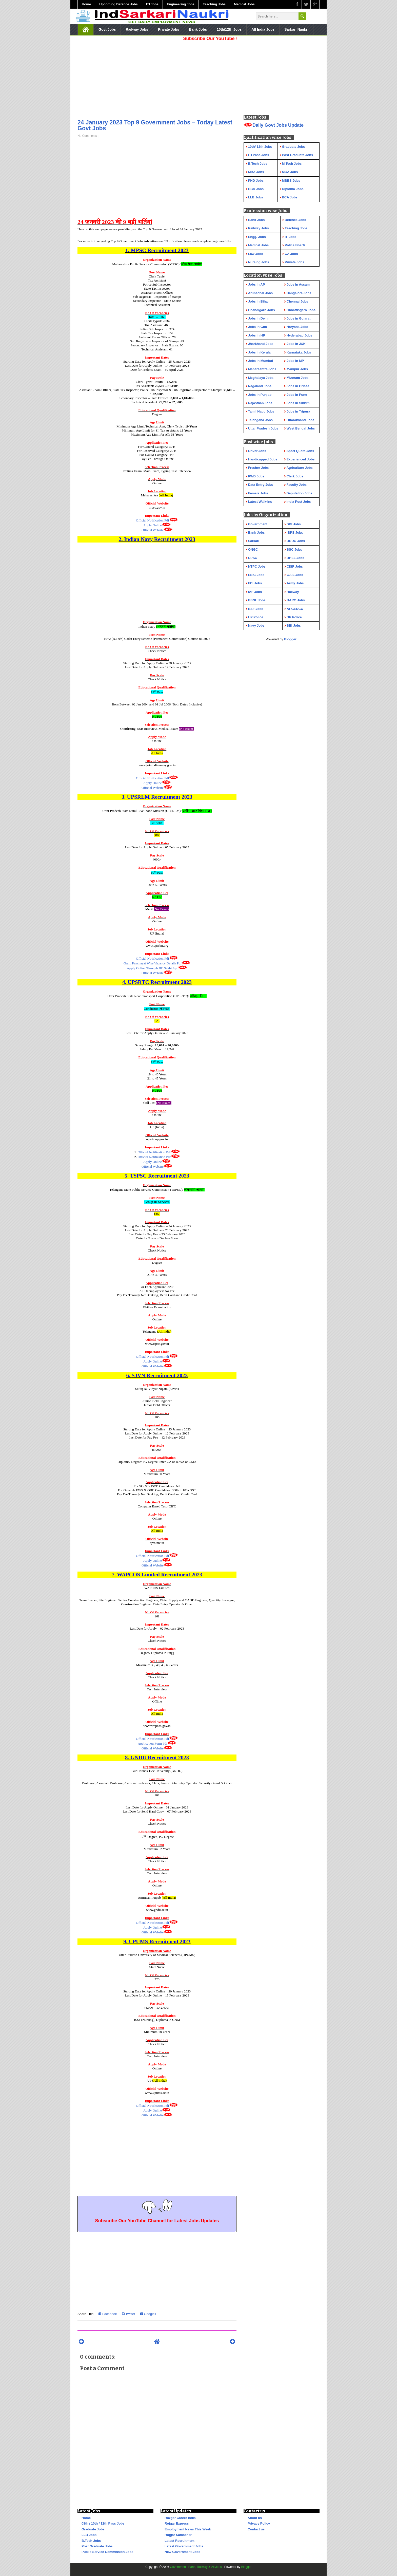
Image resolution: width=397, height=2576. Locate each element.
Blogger (290, 639)
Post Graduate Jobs (97, 2546)
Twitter (128, 2314)
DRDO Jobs (296, 541)
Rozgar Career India (180, 2518)
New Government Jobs (182, 2552)
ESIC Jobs (256, 575)
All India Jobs (262, 29)
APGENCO (295, 609)
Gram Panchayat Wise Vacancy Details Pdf (153, 963)
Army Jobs (295, 583)
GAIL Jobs (295, 575)
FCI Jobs (255, 583)
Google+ (148, 2314)
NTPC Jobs (257, 566)
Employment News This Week (188, 2529)
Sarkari (253, 541)
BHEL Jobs (295, 558)
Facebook (107, 2314)
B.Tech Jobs (91, 2541)
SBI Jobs (294, 524)
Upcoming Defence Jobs (118, 4)
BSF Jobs (255, 609)
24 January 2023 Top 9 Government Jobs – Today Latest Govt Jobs (154, 125)
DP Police (294, 617)
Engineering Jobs (180, 4)
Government (258, 524)
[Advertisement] (156, 78)
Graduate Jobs (93, 2529)
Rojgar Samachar (178, 2535)
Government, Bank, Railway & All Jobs (196, 2567)
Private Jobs (168, 29)
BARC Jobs (296, 600)
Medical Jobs (244, 4)
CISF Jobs (295, 566)
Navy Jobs (256, 625)
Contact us (256, 2529)
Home (86, 4)
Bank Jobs (198, 29)
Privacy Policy (259, 2523)
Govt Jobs (107, 29)
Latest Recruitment (179, 2541)
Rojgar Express (177, 2523)
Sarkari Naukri (296, 29)
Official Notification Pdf (152, 520)
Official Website (153, 530)
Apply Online (152, 525)
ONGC (253, 549)
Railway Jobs (137, 29)
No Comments (87, 136)
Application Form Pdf (152, 1743)
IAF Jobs (255, 592)
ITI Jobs (152, 4)
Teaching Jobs (214, 4)
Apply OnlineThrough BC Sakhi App (152, 968)
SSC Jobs (294, 549)
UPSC (252, 558)
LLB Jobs (89, 2535)
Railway (293, 592)
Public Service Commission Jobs (107, 2552)
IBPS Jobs (295, 532)
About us (255, 2518)
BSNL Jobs (257, 600)
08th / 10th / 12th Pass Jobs (103, 2523)
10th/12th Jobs (229, 29)
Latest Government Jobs (184, 2546)
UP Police (255, 617)
